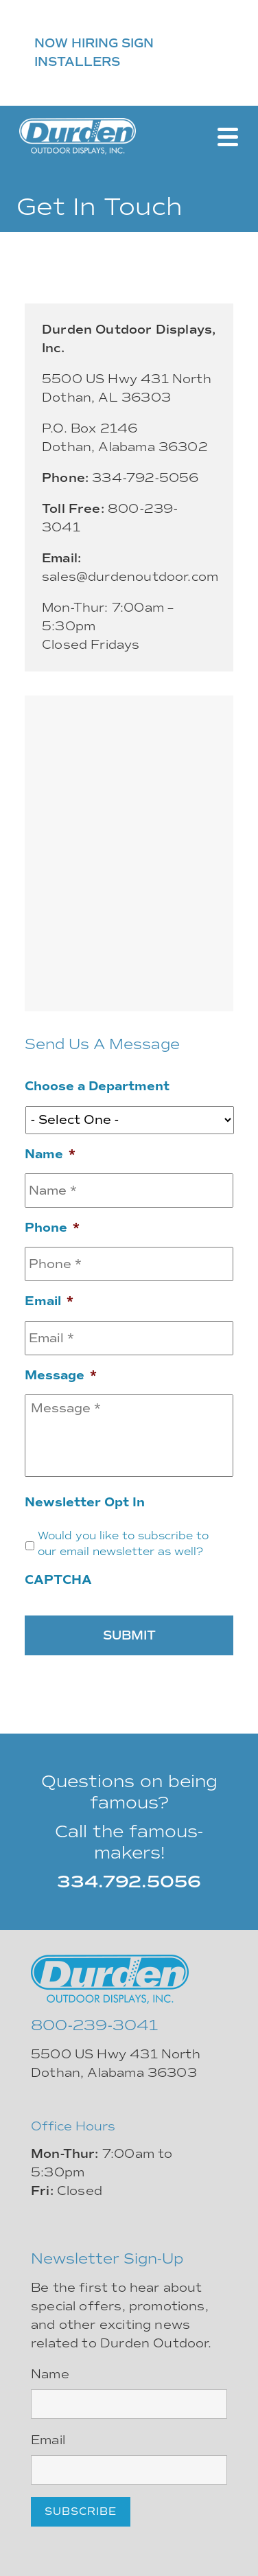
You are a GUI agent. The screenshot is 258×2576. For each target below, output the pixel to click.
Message (61, 1375)
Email (49, 1301)
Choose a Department (97, 1086)
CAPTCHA (58, 1579)
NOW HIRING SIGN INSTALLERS (94, 52)
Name (50, 1154)
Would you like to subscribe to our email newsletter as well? (123, 1544)
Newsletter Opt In (85, 1502)
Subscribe (81, 2511)
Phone (52, 1227)
